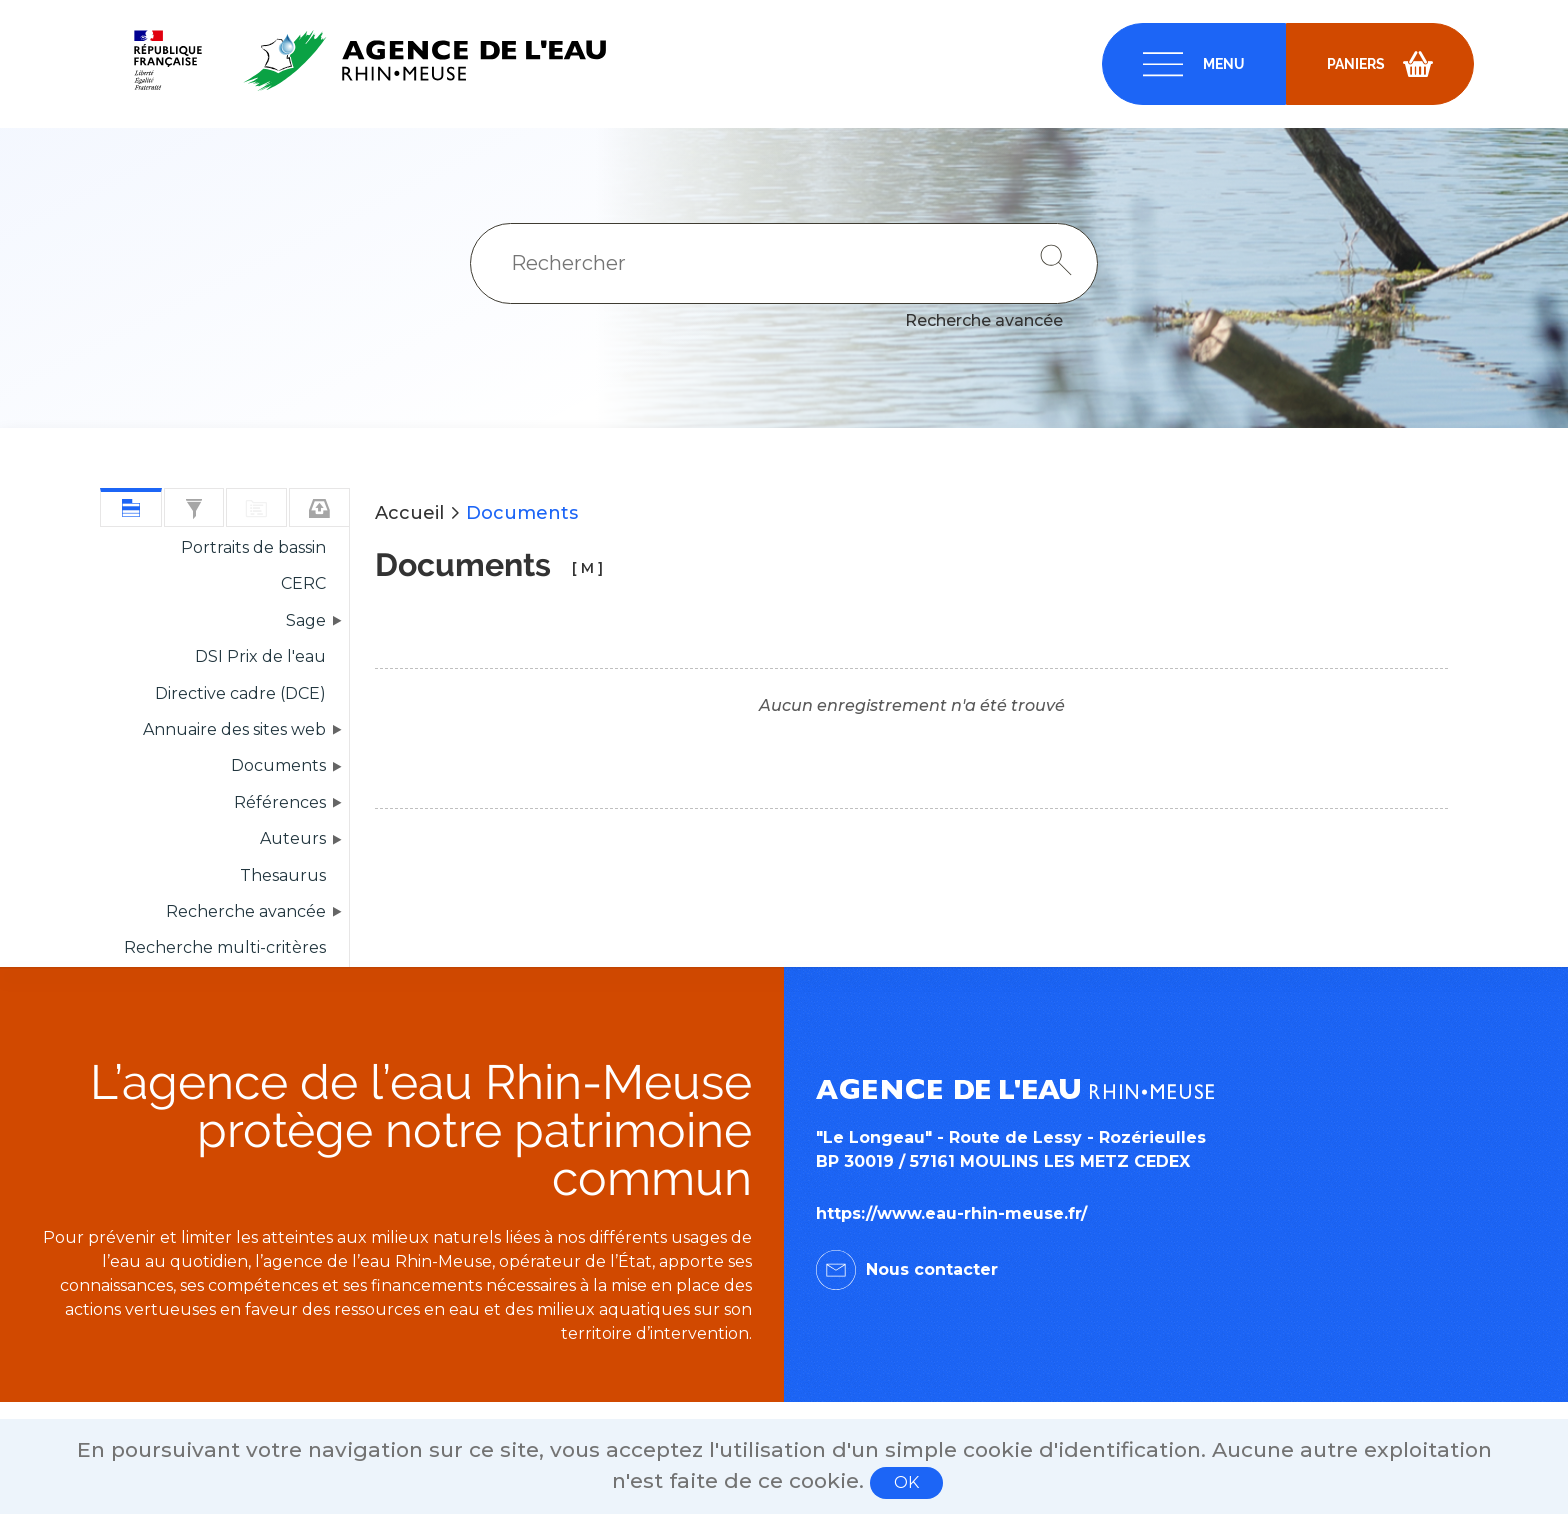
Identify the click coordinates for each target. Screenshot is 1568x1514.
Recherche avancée (984, 320)
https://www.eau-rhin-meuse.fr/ (951, 1213)
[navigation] (1194, 64)
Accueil (409, 513)
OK (906, 1482)
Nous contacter (932, 1269)
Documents (522, 513)
